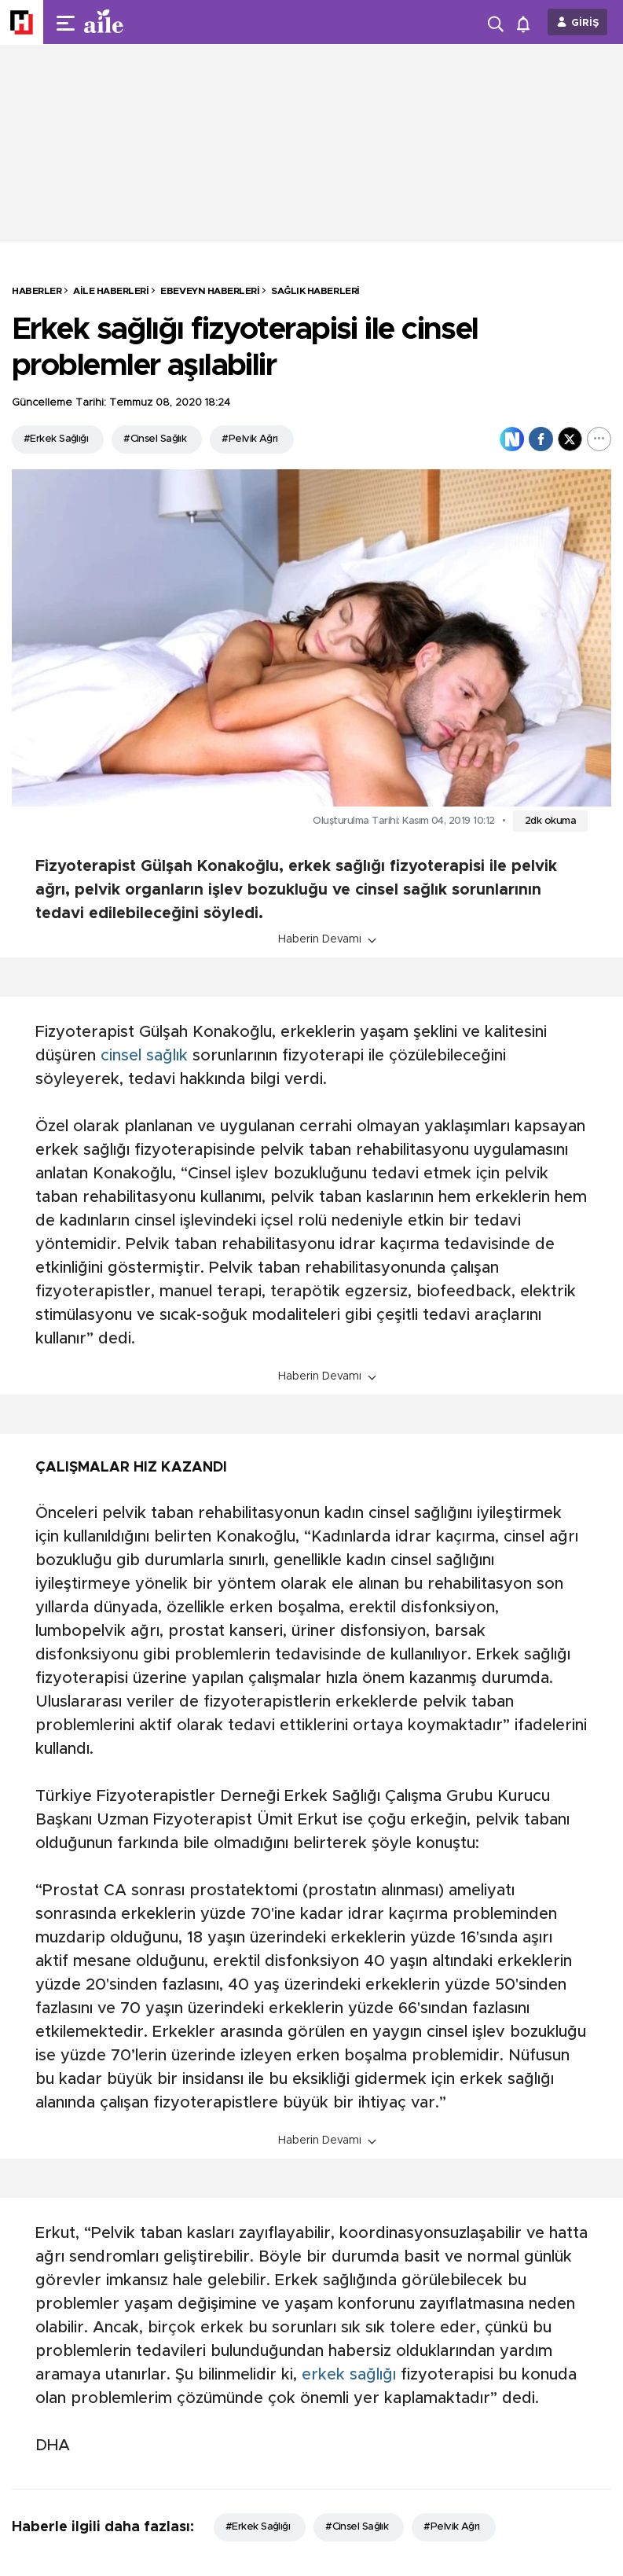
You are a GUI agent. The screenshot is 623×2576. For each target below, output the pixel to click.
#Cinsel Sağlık (154, 439)
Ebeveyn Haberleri (209, 291)
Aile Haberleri (110, 291)
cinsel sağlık (144, 1056)
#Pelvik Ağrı (249, 439)
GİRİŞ (585, 23)
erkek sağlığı (349, 2375)
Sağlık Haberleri (315, 291)
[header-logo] (135, 22)
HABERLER (36, 291)
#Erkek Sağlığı (56, 439)
